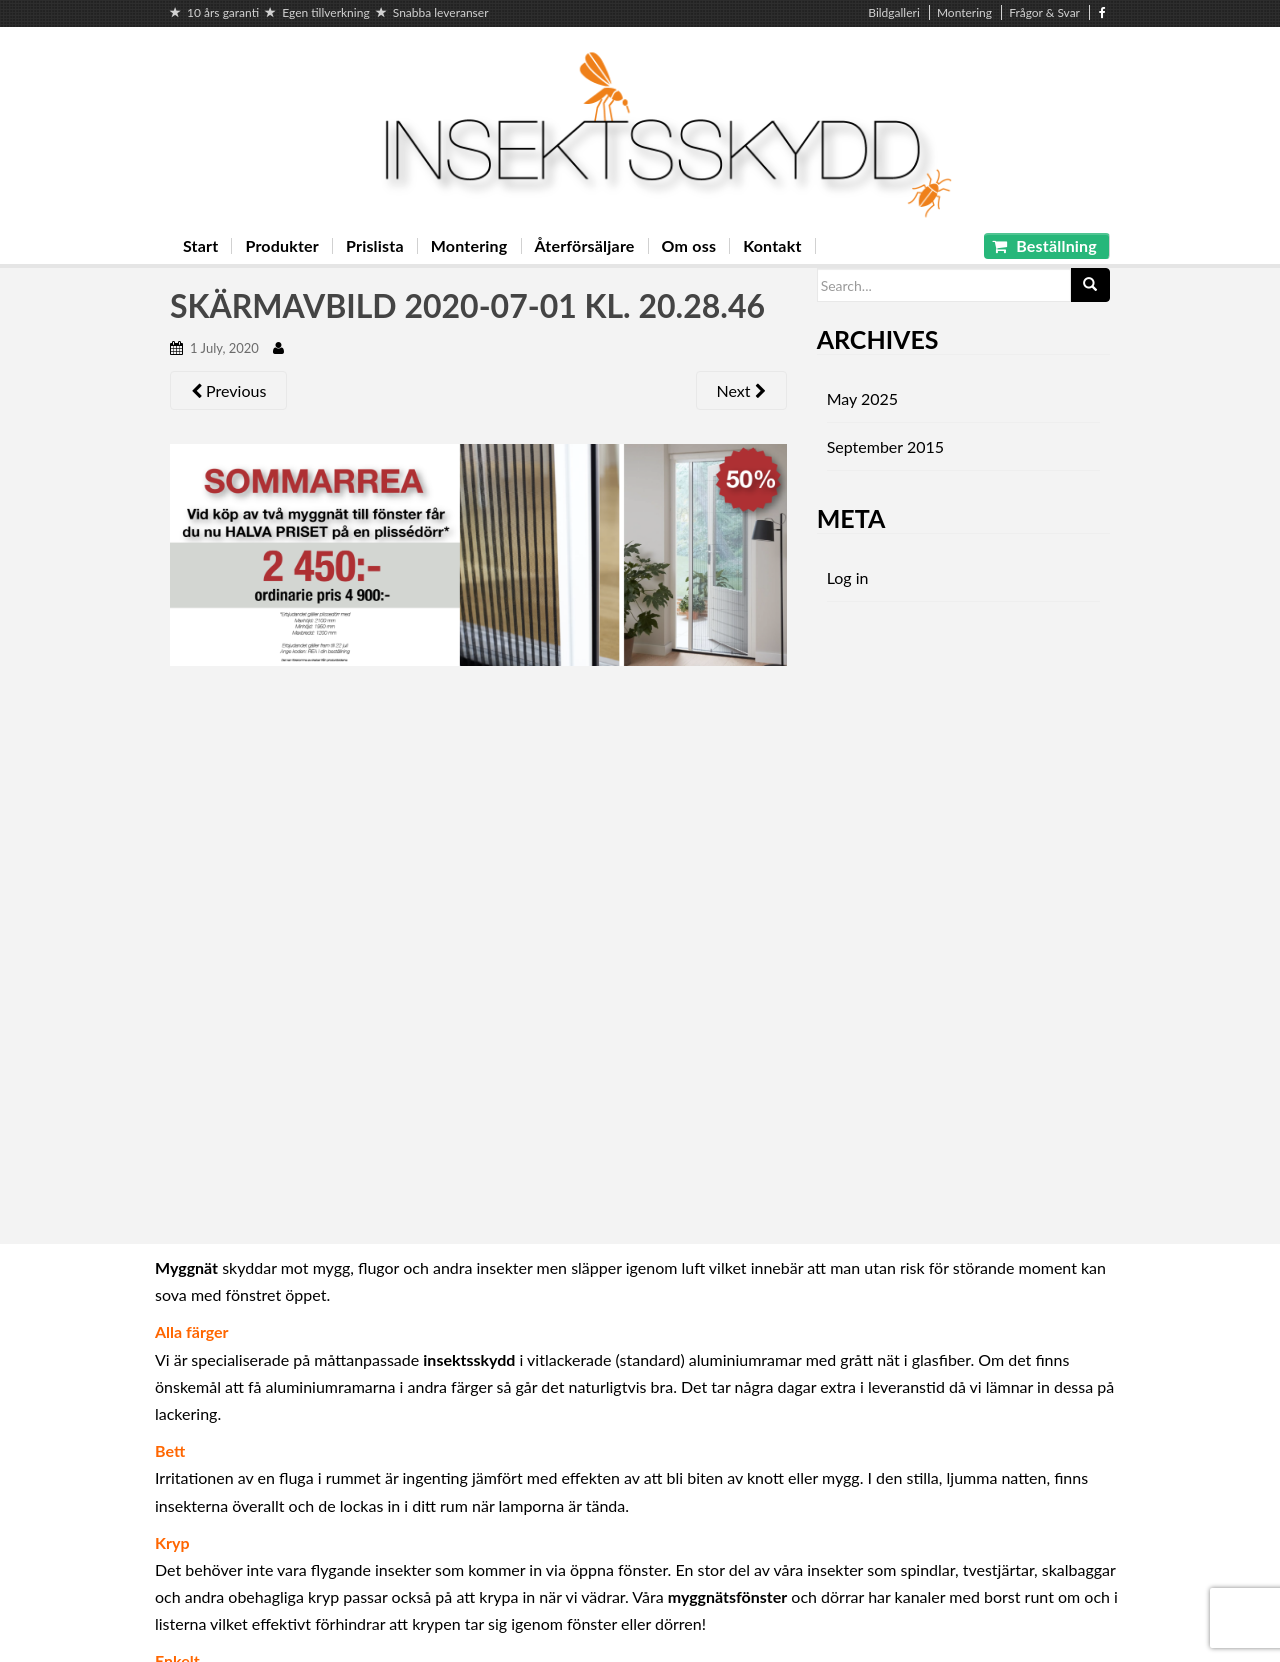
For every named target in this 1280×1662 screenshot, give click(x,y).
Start (200, 246)
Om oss (689, 246)
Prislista (375, 246)
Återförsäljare (585, 246)
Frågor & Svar (1044, 12)
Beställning (1044, 245)
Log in (848, 577)
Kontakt (772, 246)
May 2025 (862, 398)
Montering (964, 12)
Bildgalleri (894, 12)
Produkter (282, 246)
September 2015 (885, 446)
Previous (228, 390)
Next (741, 390)
